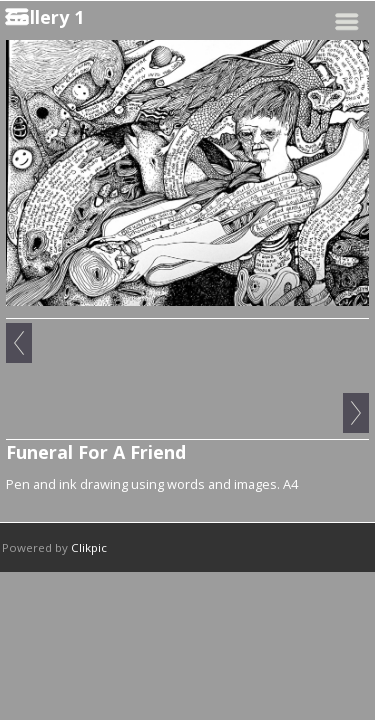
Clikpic (89, 547)
